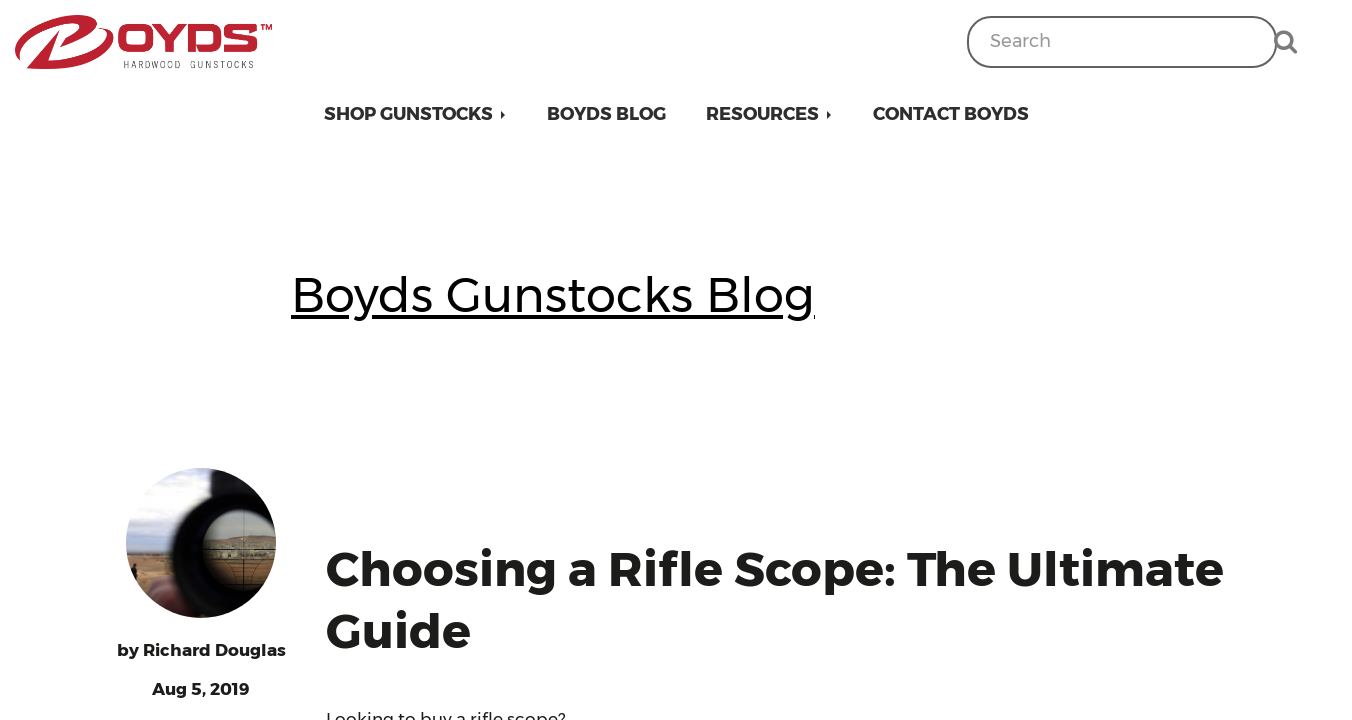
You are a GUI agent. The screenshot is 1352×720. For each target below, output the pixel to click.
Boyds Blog (606, 114)
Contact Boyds (951, 114)
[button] (415, 114)
